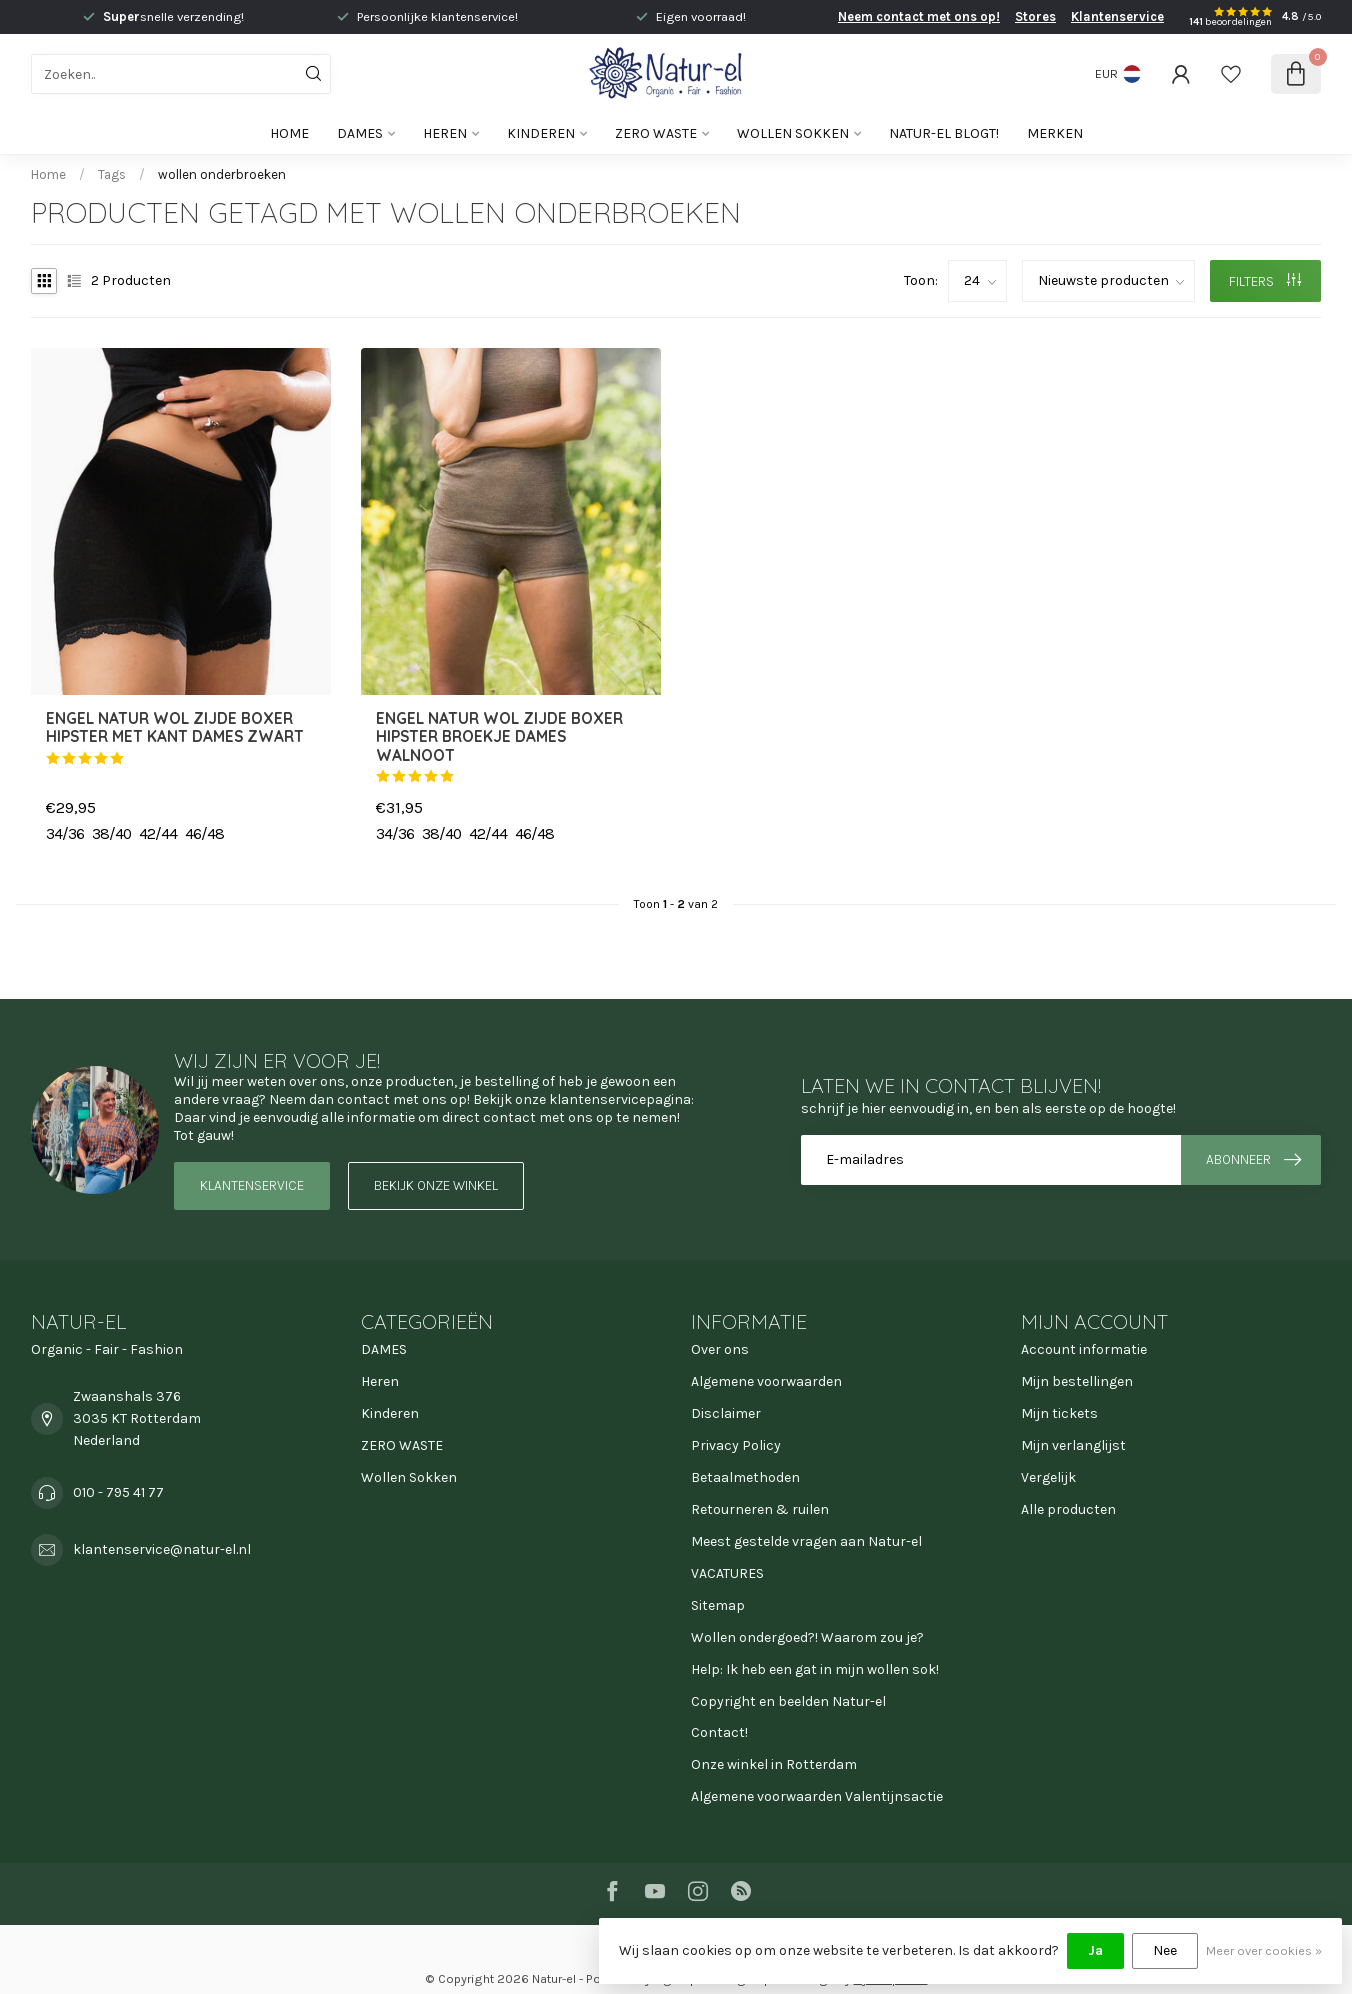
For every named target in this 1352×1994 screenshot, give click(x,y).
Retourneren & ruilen (760, 1509)
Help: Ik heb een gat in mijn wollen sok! (815, 1669)
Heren (445, 133)
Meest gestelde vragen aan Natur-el (806, 1541)
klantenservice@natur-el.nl (162, 1549)
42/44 (158, 834)
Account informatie (1084, 1349)
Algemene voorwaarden (766, 1381)
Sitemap (718, 1605)
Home (289, 133)
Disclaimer (726, 1413)
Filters (1265, 281)
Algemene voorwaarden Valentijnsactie (817, 1796)
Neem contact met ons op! (919, 16)
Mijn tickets (1059, 1413)
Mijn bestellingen (1077, 1381)
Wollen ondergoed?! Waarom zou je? (807, 1637)
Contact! (719, 1732)
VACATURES (727, 1573)
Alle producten (1068, 1509)
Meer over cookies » (1264, 1950)
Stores (1035, 16)
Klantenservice (1117, 16)
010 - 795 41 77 (118, 1492)
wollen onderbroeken (222, 174)
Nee (1165, 1950)
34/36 (65, 834)
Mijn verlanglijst (1073, 1445)
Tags (112, 174)
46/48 (204, 834)
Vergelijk (1048, 1477)
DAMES (360, 133)
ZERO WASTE (656, 133)
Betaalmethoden (745, 1477)
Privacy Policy (736, 1445)
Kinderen (541, 133)
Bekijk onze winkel (436, 1185)
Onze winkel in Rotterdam (774, 1764)
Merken (1055, 133)
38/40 (111, 834)
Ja (1095, 1950)
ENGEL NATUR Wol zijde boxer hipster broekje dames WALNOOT (499, 737)
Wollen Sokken (793, 133)
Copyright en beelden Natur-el (788, 1701)
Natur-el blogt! (944, 133)
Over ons (720, 1349)
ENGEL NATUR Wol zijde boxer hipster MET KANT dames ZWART (175, 728)
